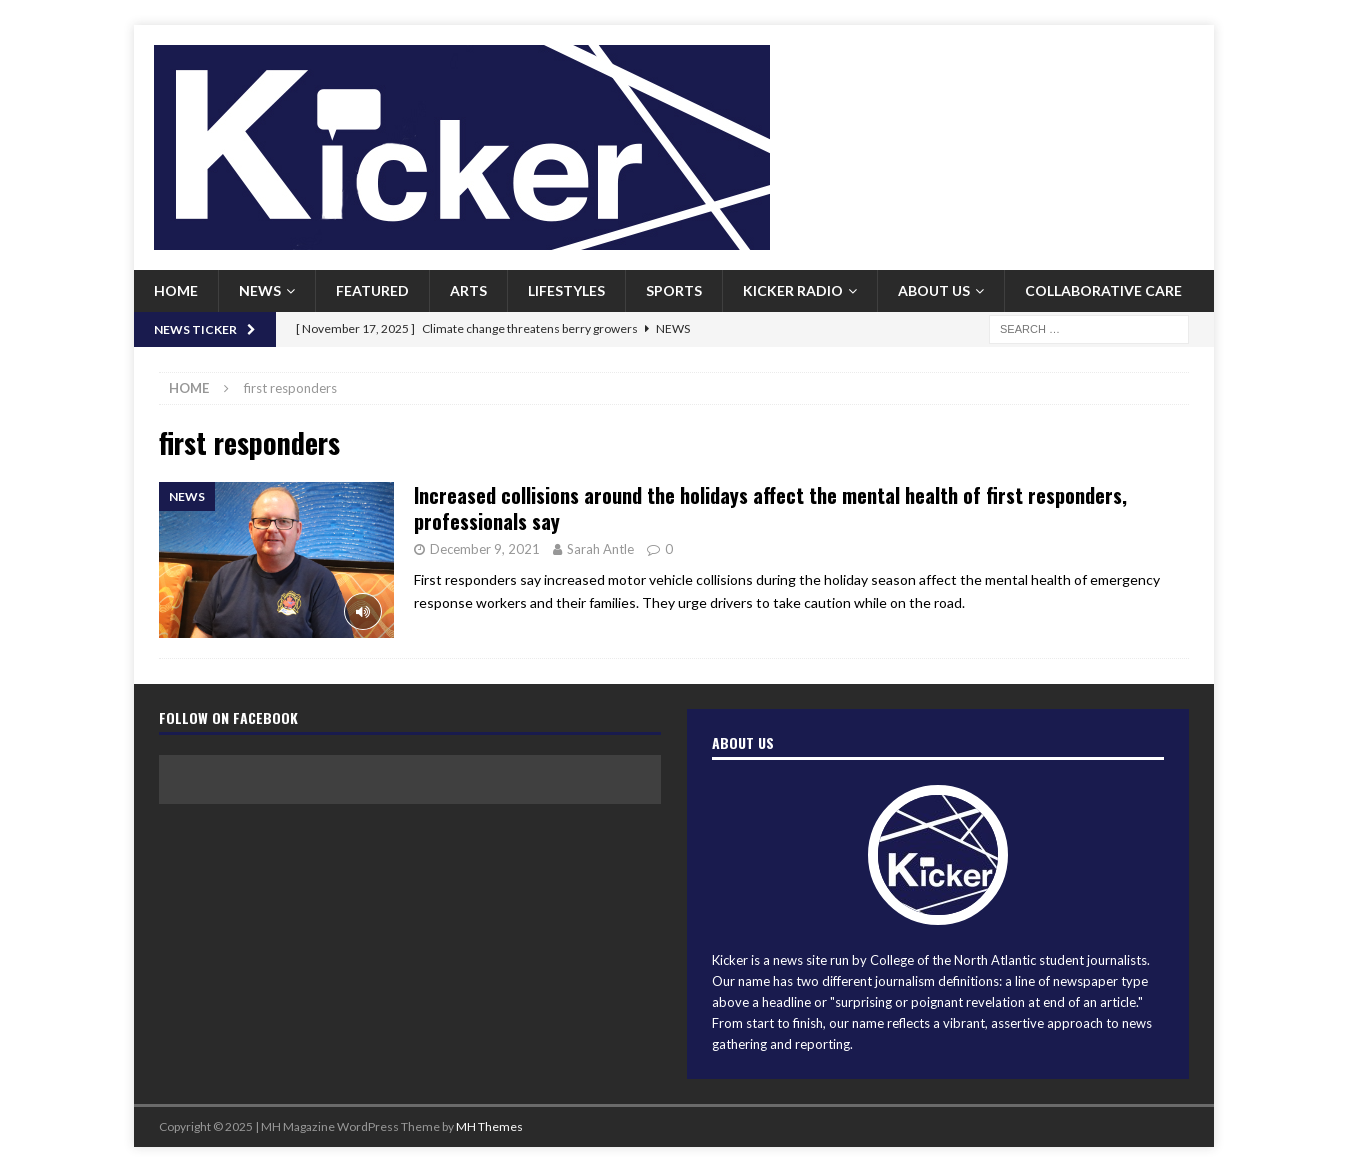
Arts (468, 290)
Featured (372, 290)
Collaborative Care (1103, 290)
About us (934, 290)
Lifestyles (566, 290)
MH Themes (489, 1126)
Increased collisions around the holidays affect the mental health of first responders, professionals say (770, 508)
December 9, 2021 (485, 549)
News (260, 290)
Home (176, 290)
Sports (674, 290)
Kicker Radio (793, 290)
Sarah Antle (600, 549)
